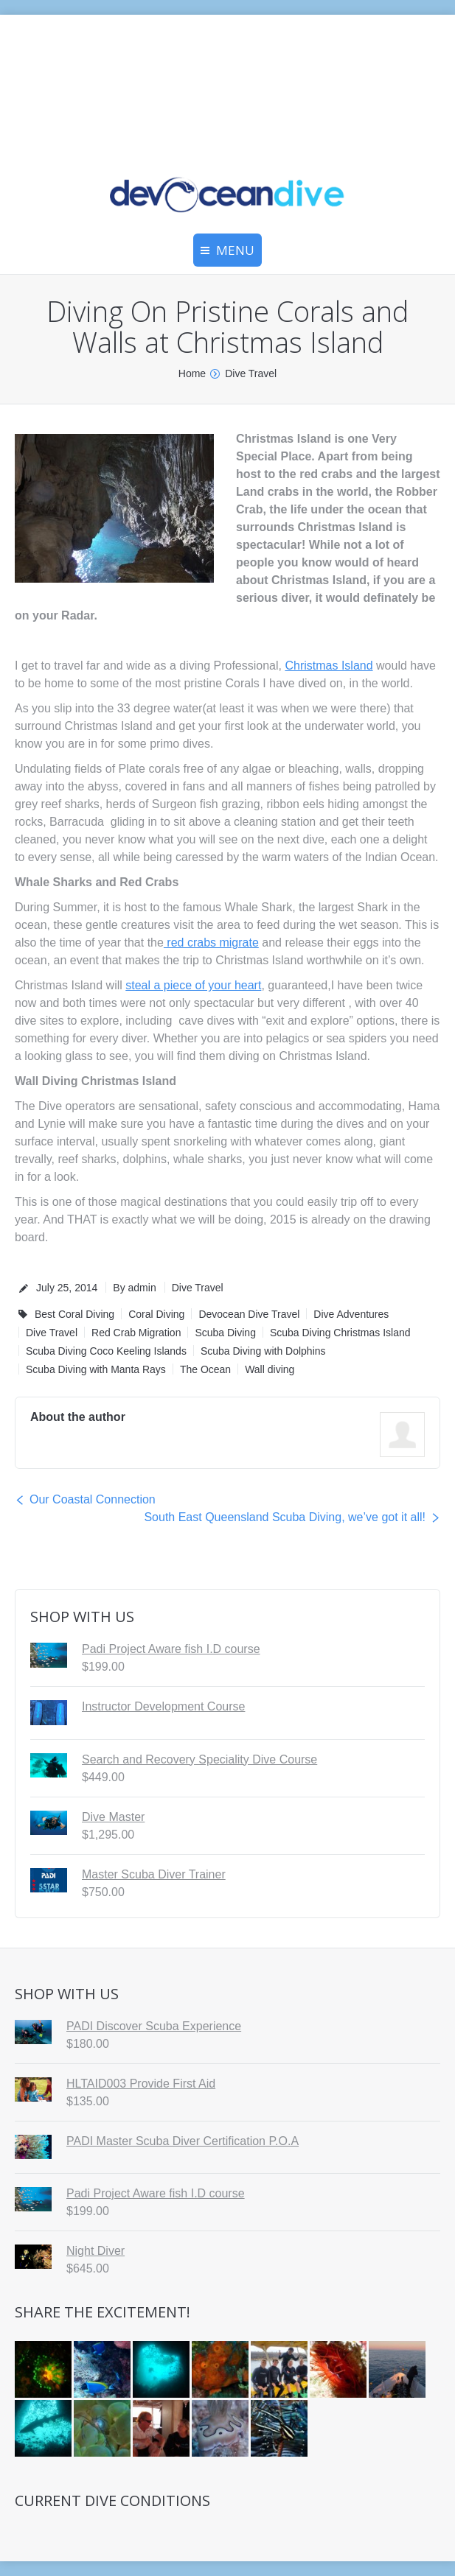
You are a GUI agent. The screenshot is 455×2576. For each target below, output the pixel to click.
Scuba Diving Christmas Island (340, 1332)
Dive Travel (251, 373)
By (134, 1288)
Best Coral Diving (74, 1314)
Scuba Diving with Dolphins (263, 1351)
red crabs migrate (211, 942)
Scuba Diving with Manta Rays (96, 1369)
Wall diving (269, 1369)
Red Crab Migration (136, 1332)
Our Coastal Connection (92, 1499)
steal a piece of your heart (193, 985)
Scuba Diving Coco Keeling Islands (106, 1351)
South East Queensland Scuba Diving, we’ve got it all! (285, 1517)
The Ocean (205, 1369)
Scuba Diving (225, 1332)
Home (192, 373)
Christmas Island (328, 665)
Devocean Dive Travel (248, 1314)
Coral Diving (156, 1314)
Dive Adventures (351, 1314)
